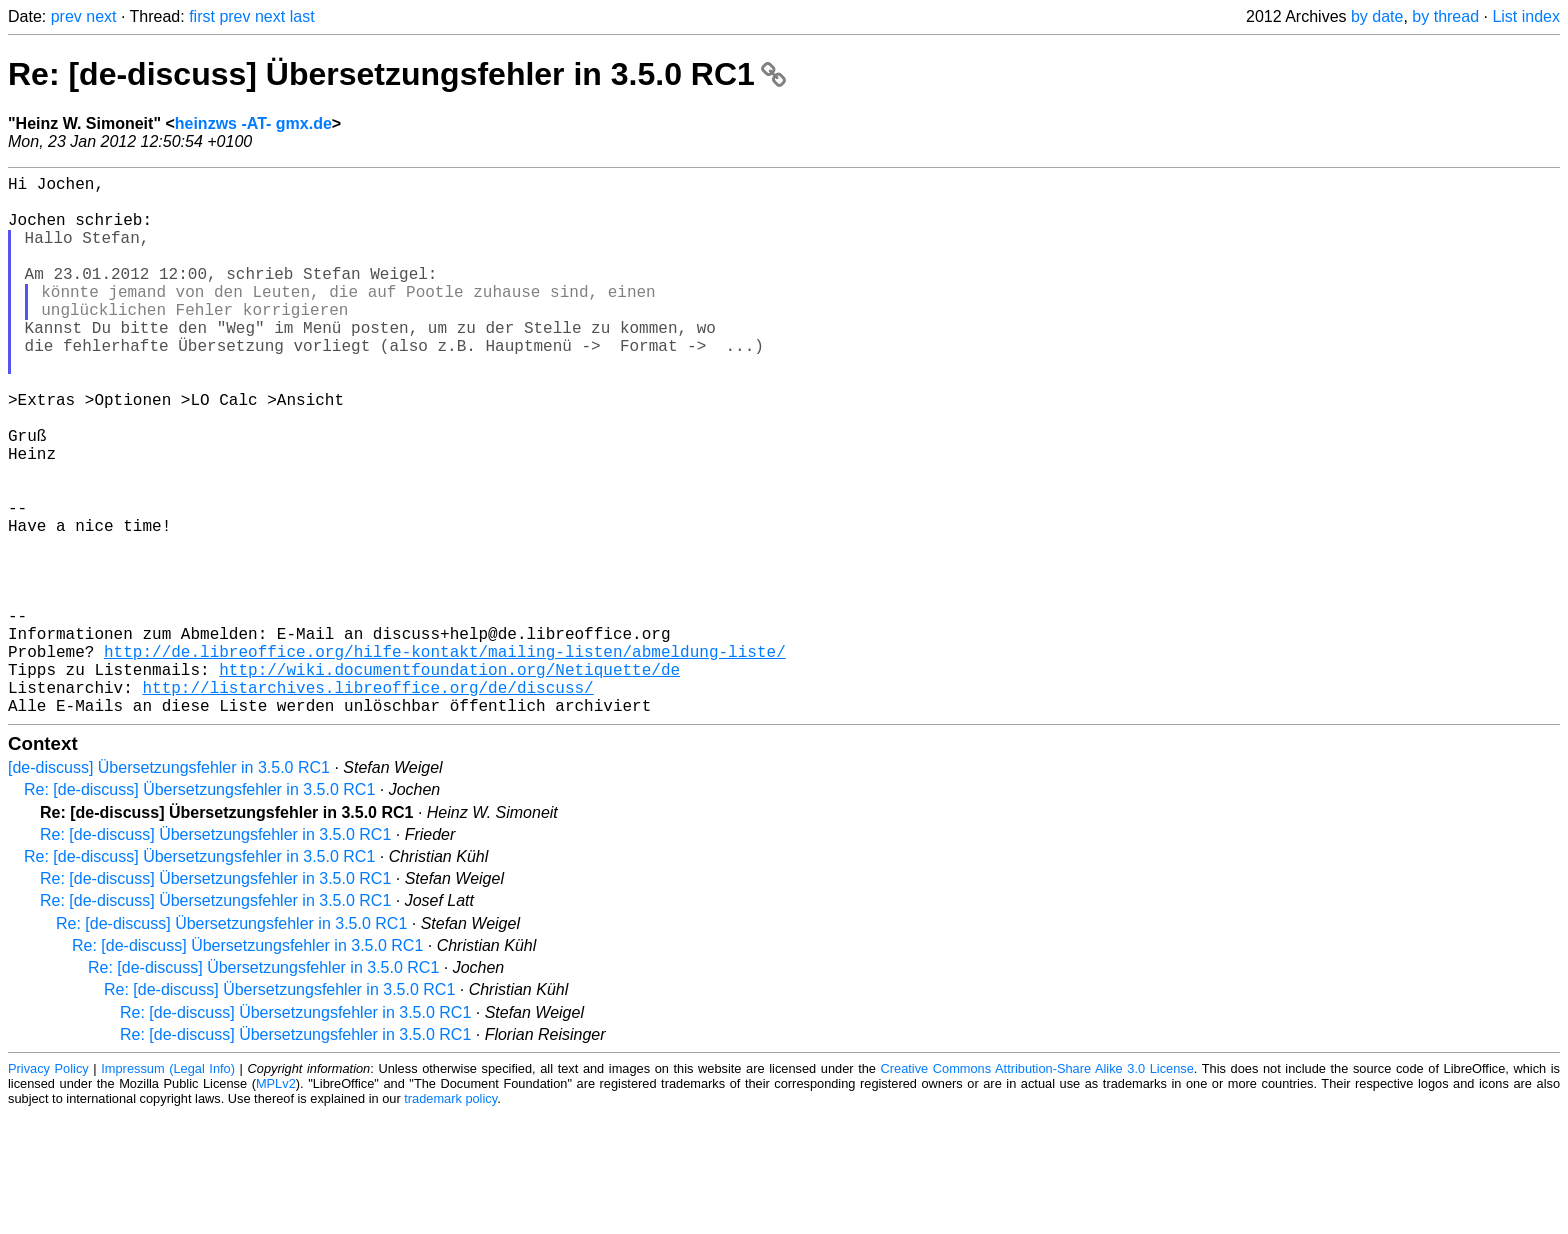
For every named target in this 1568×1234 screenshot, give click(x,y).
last (302, 16)
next (101, 16)
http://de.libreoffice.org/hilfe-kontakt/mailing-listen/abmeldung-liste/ (445, 759)
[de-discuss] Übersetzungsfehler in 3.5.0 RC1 (169, 887)
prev (66, 16)
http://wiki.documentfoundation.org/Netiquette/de (449, 781)
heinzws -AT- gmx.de (253, 123)
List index (1526, 16)
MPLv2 (276, 1203)
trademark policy (450, 1218)
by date (1377, 16)
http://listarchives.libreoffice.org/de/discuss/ (367, 803)
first (202, 16)
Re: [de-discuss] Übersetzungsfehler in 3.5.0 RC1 (397, 74)
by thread (1445, 16)
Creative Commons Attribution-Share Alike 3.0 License (1037, 1188)
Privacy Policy (48, 1188)
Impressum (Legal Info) (168, 1188)
